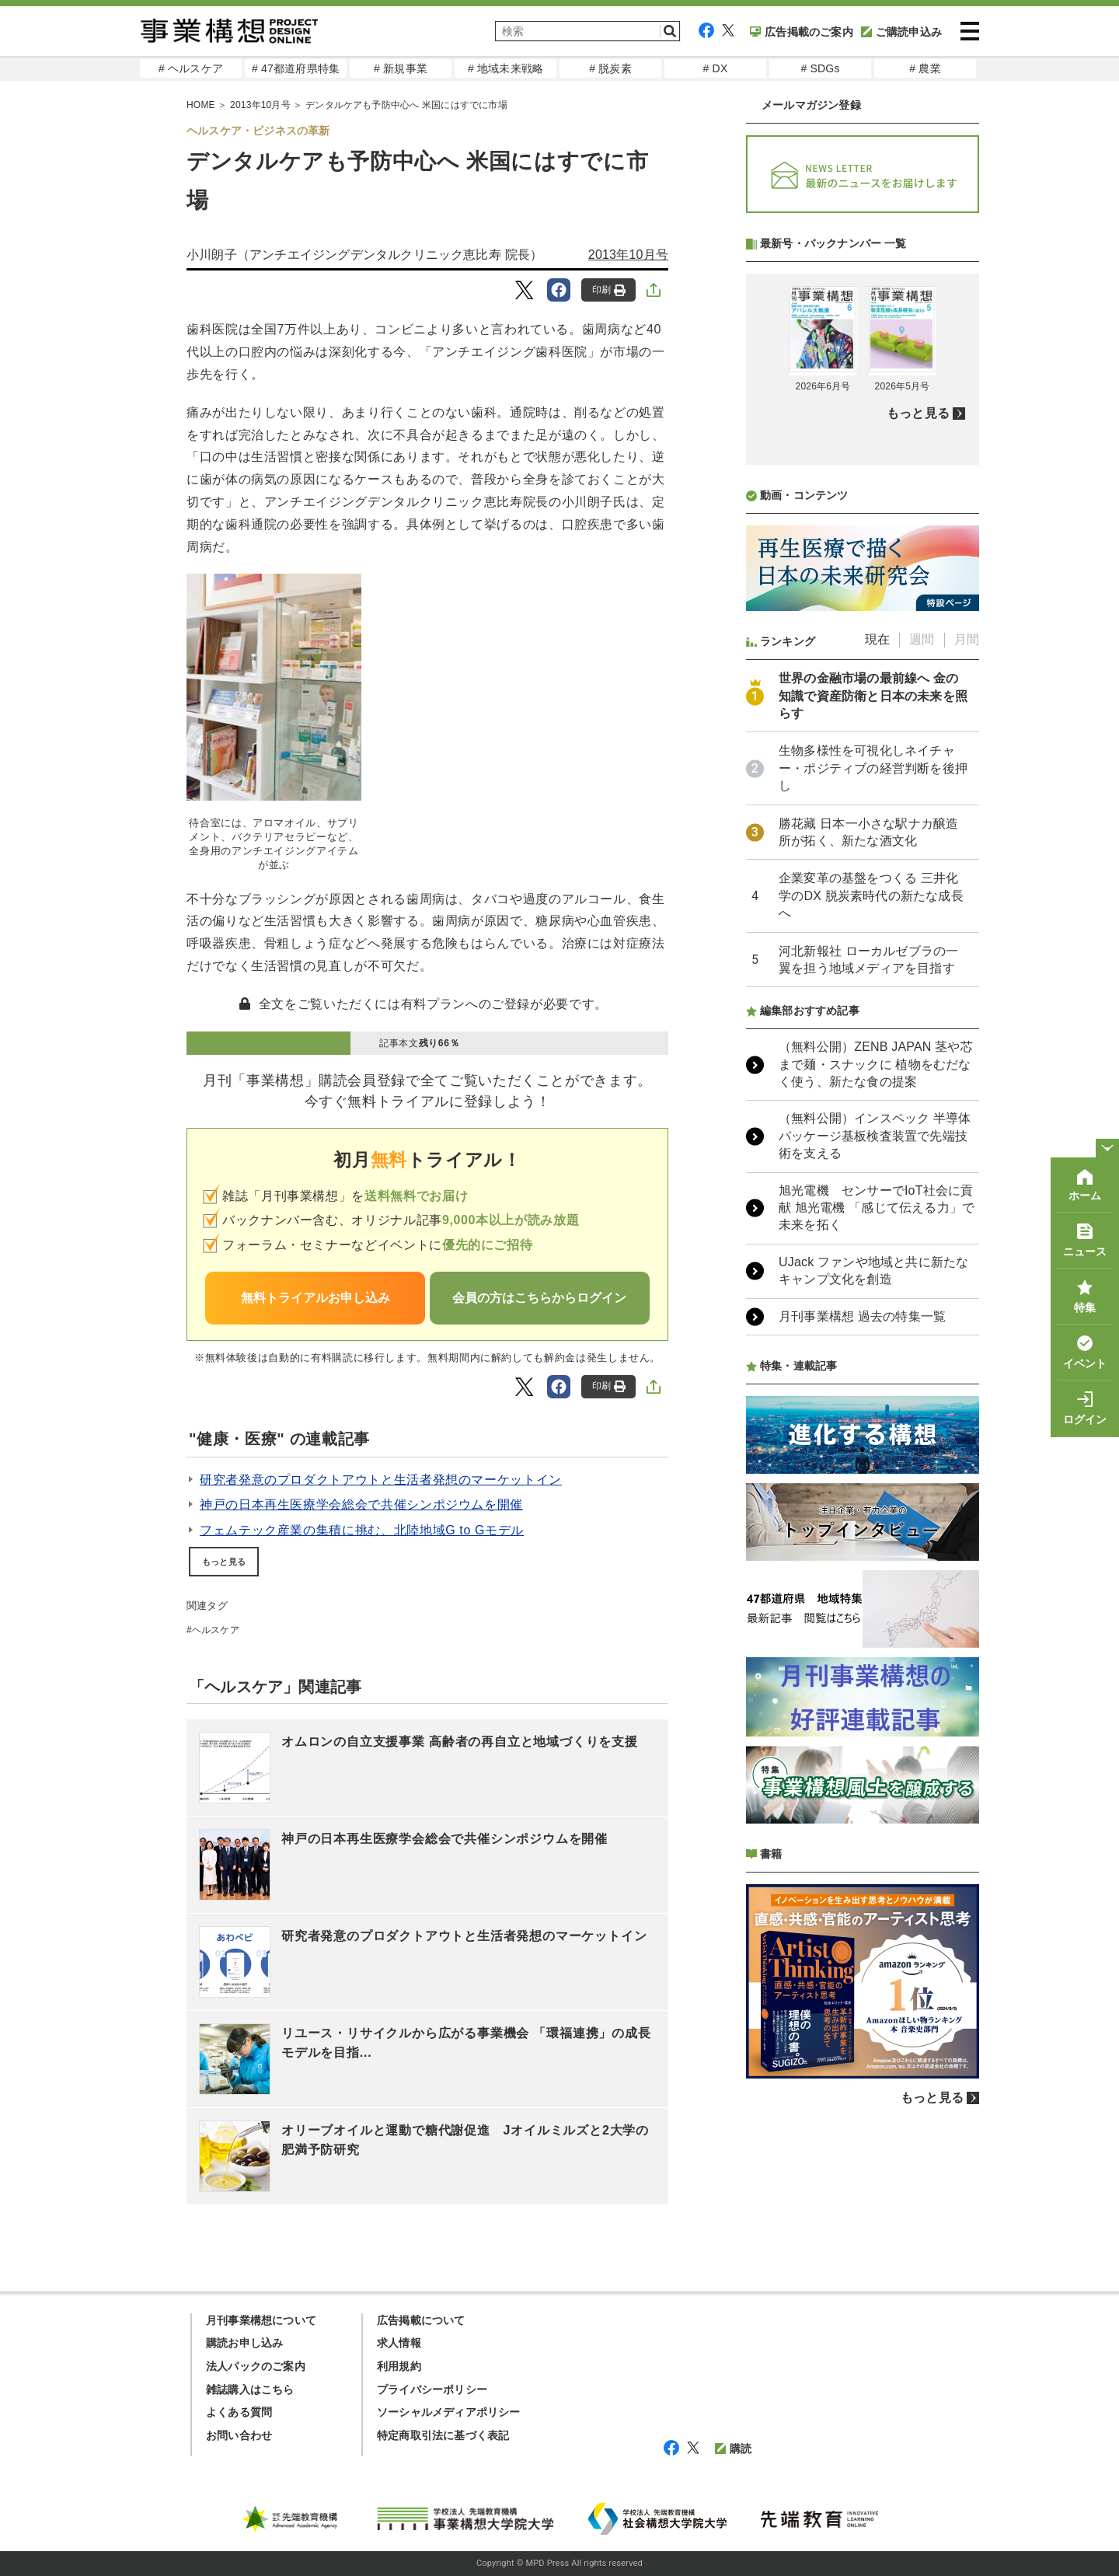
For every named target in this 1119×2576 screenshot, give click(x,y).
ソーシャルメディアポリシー (449, 2412)
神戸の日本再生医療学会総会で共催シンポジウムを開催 (361, 1504)
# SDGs (819, 68)
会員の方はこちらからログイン (539, 1297)
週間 (921, 639)
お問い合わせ (239, 2435)
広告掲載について (421, 2320)
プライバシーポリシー (432, 2389)
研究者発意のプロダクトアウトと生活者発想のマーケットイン (381, 1479)
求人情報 (399, 2342)
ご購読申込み (901, 31)
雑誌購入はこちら (250, 2389)
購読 (733, 2448)
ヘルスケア (215, 1630)
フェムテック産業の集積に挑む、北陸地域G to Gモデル (362, 1530)
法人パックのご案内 (255, 2366)
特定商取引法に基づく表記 (443, 2435)
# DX (715, 68)
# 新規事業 (400, 68)
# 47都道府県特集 (296, 68)
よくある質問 (239, 2412)
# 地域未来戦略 (505, 68)
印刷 (609, 290)
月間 (966, 639)
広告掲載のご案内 (801, 31)
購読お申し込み (244, 2342)
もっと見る (224, 1561)
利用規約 (399, 2366)
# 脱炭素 (610, 68)
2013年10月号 (628, 254)
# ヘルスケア (191, 68)
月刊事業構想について (261, 2320)
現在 (877, 639)
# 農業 (924, 68)
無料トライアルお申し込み (315, 1297)
